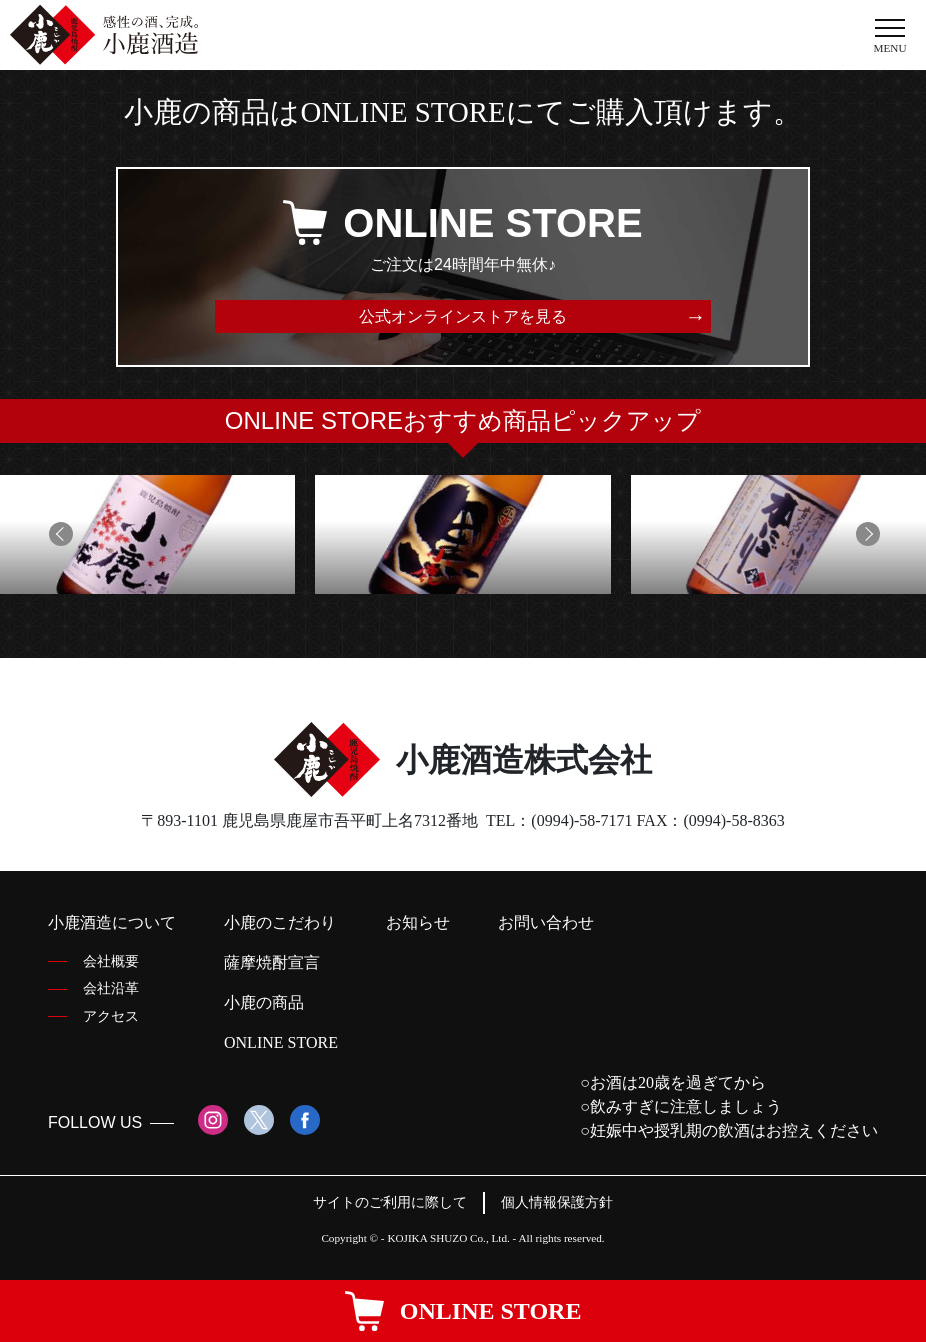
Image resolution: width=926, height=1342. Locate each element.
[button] (59, 534)
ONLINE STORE (281, 1042)
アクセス (111, 1016)
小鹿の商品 (264, 1002)
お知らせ (418, 922)
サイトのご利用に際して (390, 1202)
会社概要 (111, 961)
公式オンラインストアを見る (463, 316)
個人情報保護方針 (557, 1202)
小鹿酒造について (112, 922)
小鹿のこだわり (280, 922)
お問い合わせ (546, 922)
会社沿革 (111, 988)
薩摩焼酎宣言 (272, 962)
